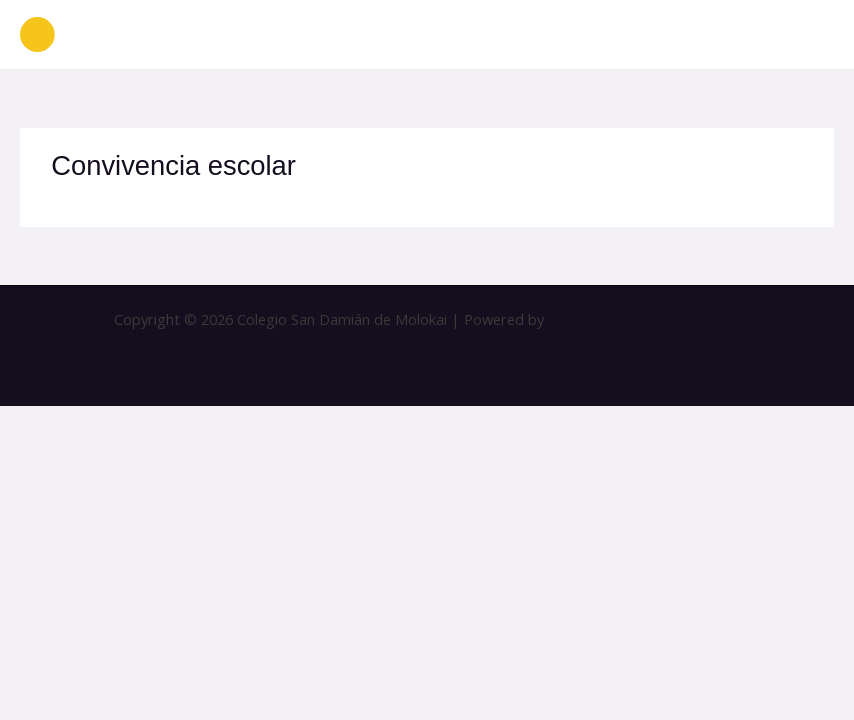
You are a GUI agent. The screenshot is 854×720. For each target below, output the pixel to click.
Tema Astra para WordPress (644, 319)
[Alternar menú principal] (813, 35)
